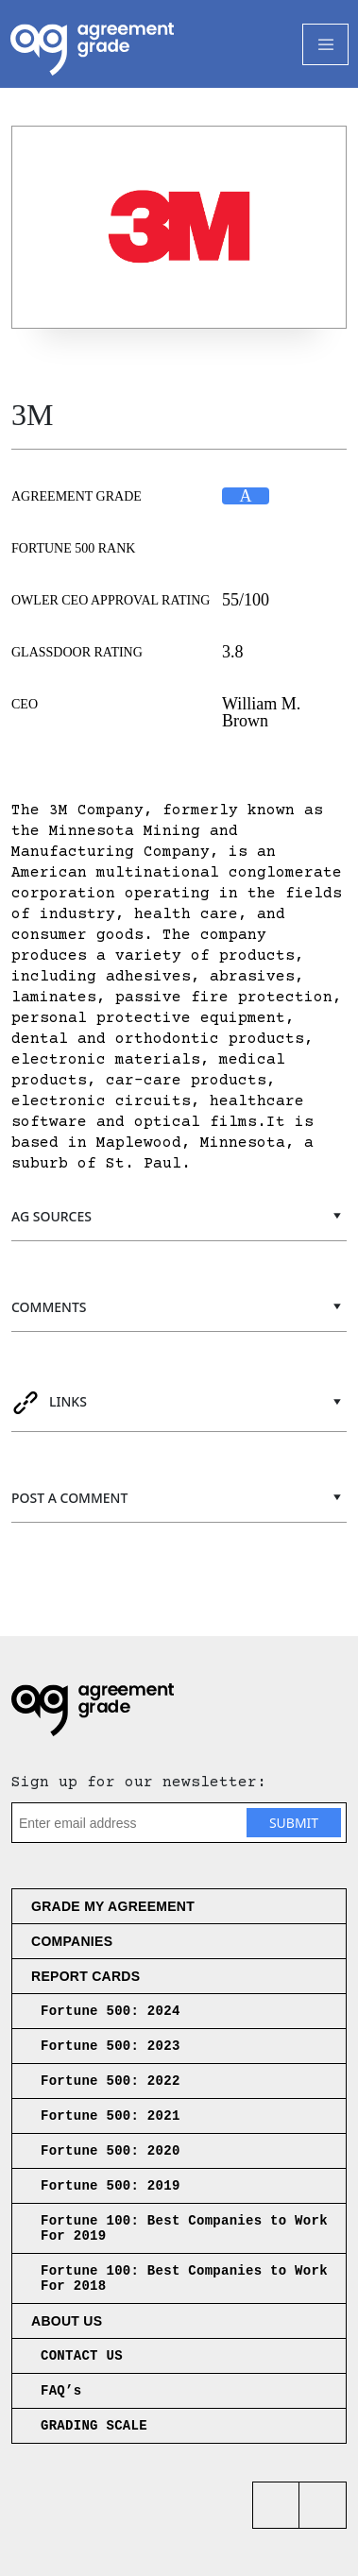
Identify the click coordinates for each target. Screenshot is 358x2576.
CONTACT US (82, 2355)
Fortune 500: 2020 (110, 2150)
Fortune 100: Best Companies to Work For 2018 (184, 2278)
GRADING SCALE (94, 2425)
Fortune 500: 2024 (110, 2011)
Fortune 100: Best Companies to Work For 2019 (184, 2228)
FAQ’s (61, 2390)
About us (66, 2321)
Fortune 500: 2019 (110, 2185)
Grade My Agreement (113, 1906)
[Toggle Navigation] (325, 44)
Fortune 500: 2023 (110, 2046)
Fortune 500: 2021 (110, 2116)
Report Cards (85, 1976)
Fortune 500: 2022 (110, 2081)
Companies (71, 1941)
